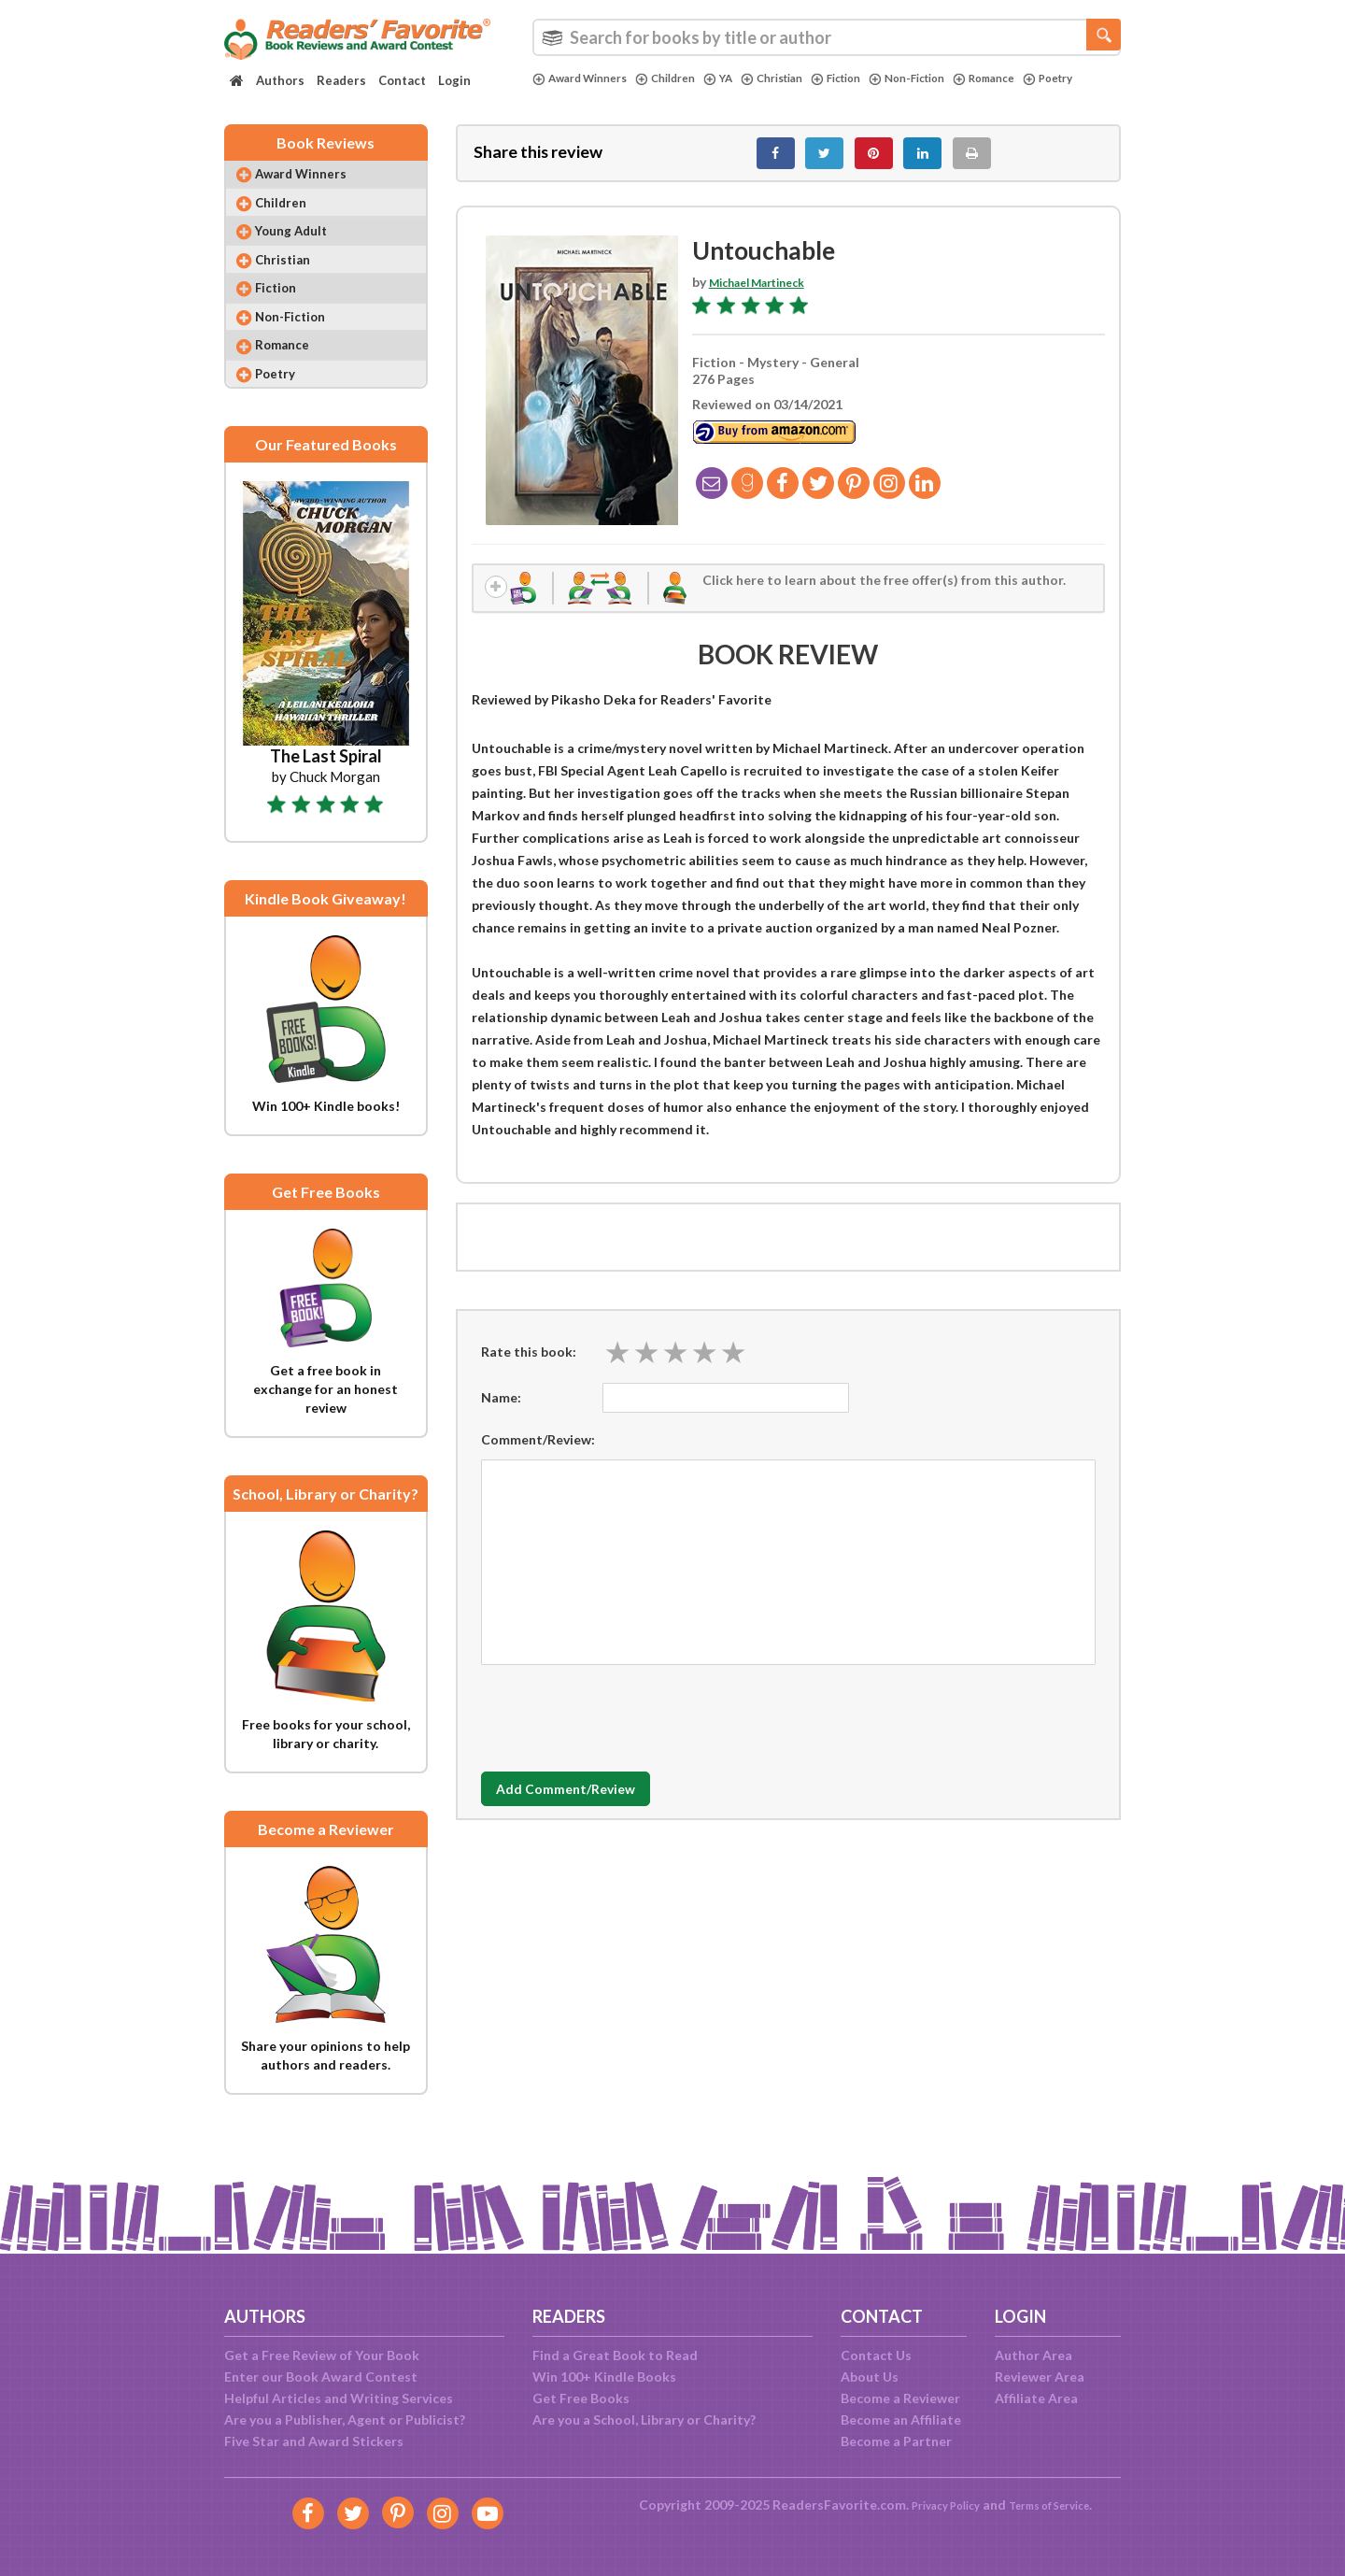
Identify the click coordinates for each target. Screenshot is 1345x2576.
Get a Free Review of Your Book (321, 2355)
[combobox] (826, 37)
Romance (1037, 78)
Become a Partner (896, 2441)
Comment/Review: (538, 1455)
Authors (280, 80)
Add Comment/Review (591, 1805)
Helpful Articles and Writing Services (338, 2398)
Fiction (870, 78)
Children (681, 78)
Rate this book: (528, 1367)
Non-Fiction (951, 78)
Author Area (1033, 2355)
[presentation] (623, 1729)
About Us (870, 2376)
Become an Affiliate (901, 2419)
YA (739, 78)
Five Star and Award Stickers (314, 2441)
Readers (341, 80)
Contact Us (876, 2355)
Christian (798, 78)
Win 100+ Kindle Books (604, 2376)
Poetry (560, 94)
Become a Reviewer (900, 2398)
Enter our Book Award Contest (321, 2376)
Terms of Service (1057, 2504)
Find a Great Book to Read (615, 2355)
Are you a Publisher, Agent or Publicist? (344, 2419)
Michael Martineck (767, 292)
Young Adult (304, 252)
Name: (501, 1413)
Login (454, 80)
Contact (402, 80)
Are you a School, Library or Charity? (644, 2419)
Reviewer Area (1039, 2376)
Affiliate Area (1036, 2398)
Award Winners (586, 78)
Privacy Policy (934, 2504)
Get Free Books (581, 2398)
